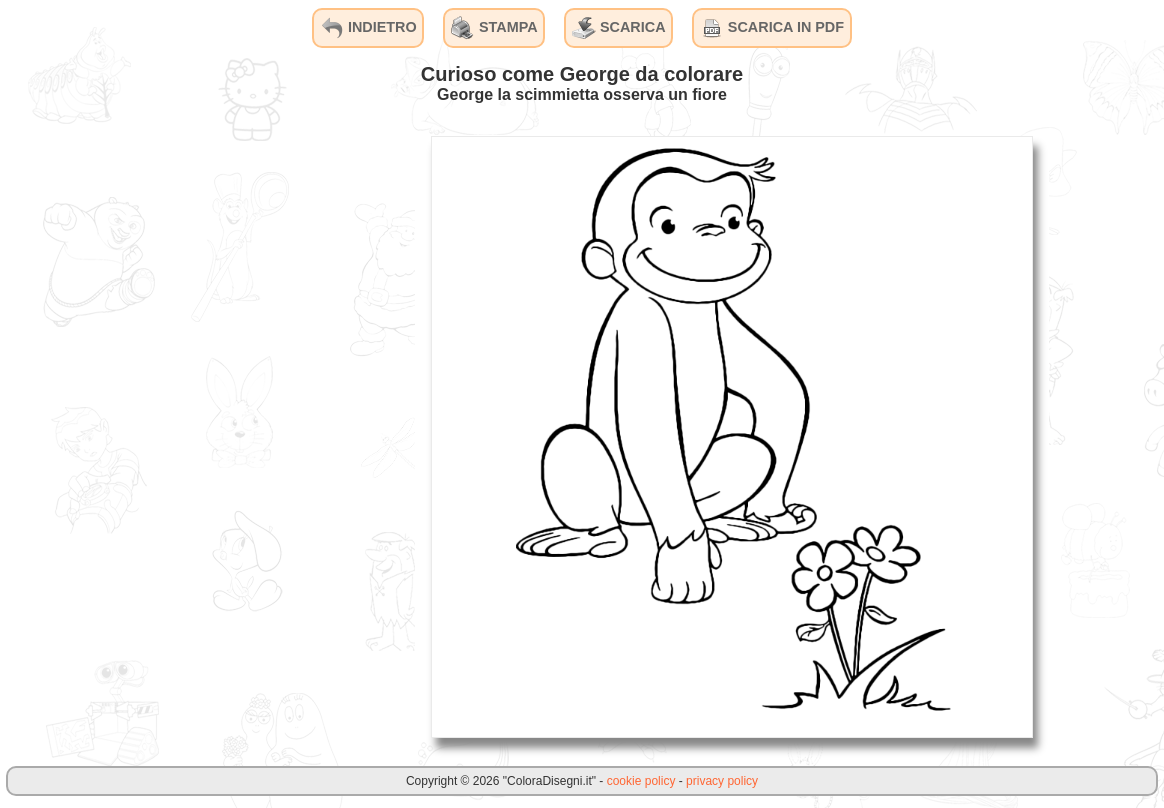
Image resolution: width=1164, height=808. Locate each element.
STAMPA (494, 28)
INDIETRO (368, 28)
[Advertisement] (265, 436)
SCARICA (619, 28)
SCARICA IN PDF (772, 28)
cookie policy (641, 781)
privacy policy (722, 781)
